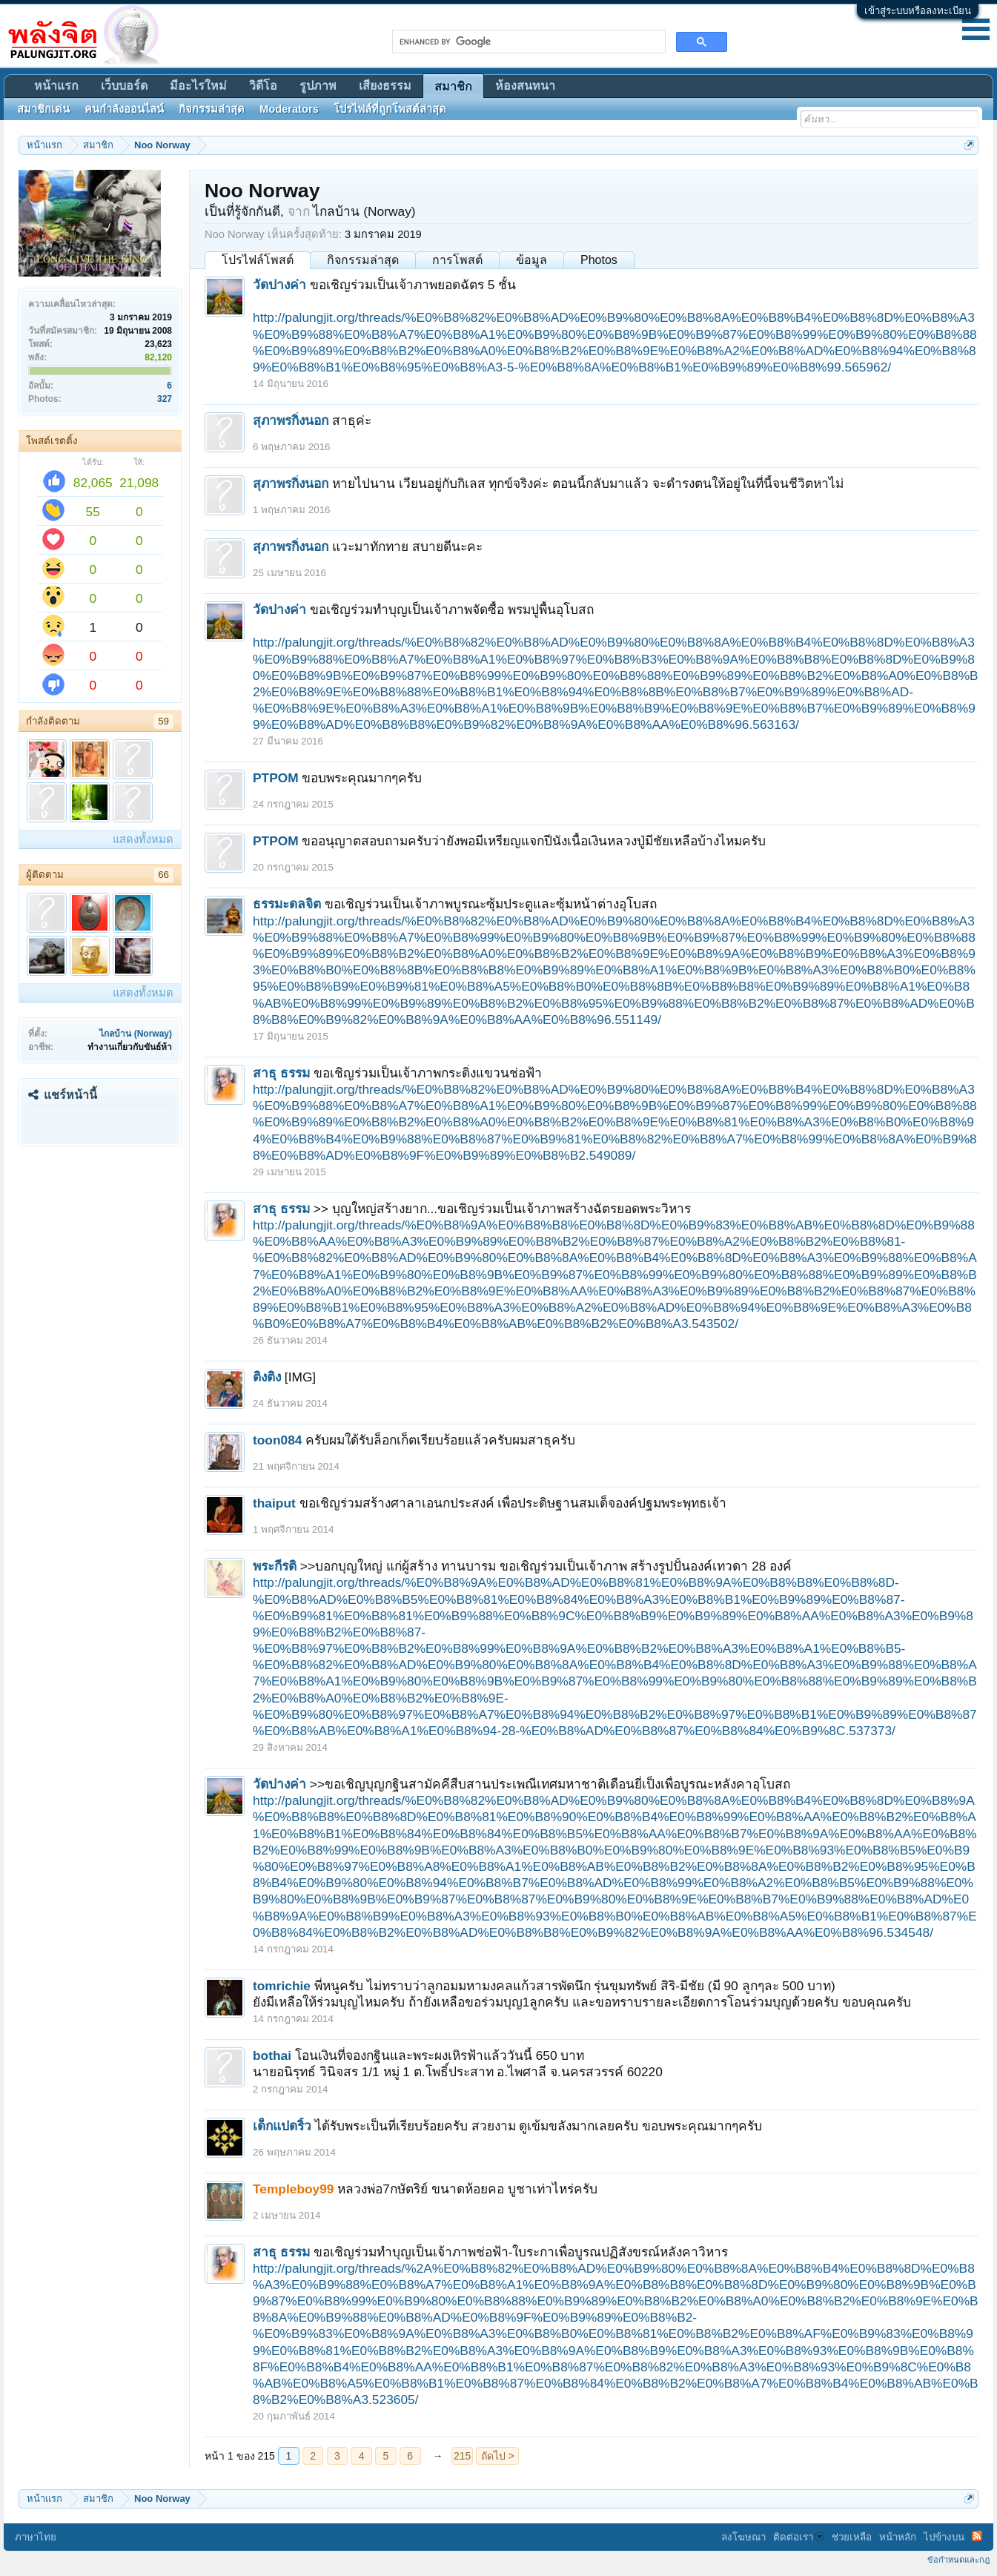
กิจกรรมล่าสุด (363, 260)
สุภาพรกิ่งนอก (290, 420)
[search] (527, 41)
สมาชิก (453, 86)
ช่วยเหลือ (852, 2537)
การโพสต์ (457, 260)
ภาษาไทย (35, 2537)
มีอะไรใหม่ (198, 85)
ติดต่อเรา (798, 2537)
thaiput (274, 1503)
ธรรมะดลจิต (287, 903)
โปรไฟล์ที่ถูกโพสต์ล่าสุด (390, 109)
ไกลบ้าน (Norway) (135, 1033)
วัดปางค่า (279, 284)
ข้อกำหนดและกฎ (958, 2559)
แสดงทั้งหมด (143, 839)
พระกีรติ (275, 1566)
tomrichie (282, 1985)
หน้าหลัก (897, 2537)
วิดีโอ (263, 85)
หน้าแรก (56, 85)
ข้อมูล (531, 260)
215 (462, 2456)
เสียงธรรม (385, 85)
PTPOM (276, 777)
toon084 (277, 1440)
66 (163, 874)
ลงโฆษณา (743, 2537)
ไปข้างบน (944, 2537)
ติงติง (267, 1377)
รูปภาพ (318, 85)
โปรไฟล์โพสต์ (258, 260)
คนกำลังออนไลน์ (124, 109)
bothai (272, 2055)
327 (164, 399)
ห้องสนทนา (525, 85)
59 (163, 721)
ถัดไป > (497, 2456)
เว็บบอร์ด (124, 85)
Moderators (289, 109)
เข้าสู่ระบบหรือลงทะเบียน (917, 10)
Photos (598, 260)
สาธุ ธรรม (281, 1073)
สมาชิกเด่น (43, 109)
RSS (977, 2536)
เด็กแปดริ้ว (282, 2125)
